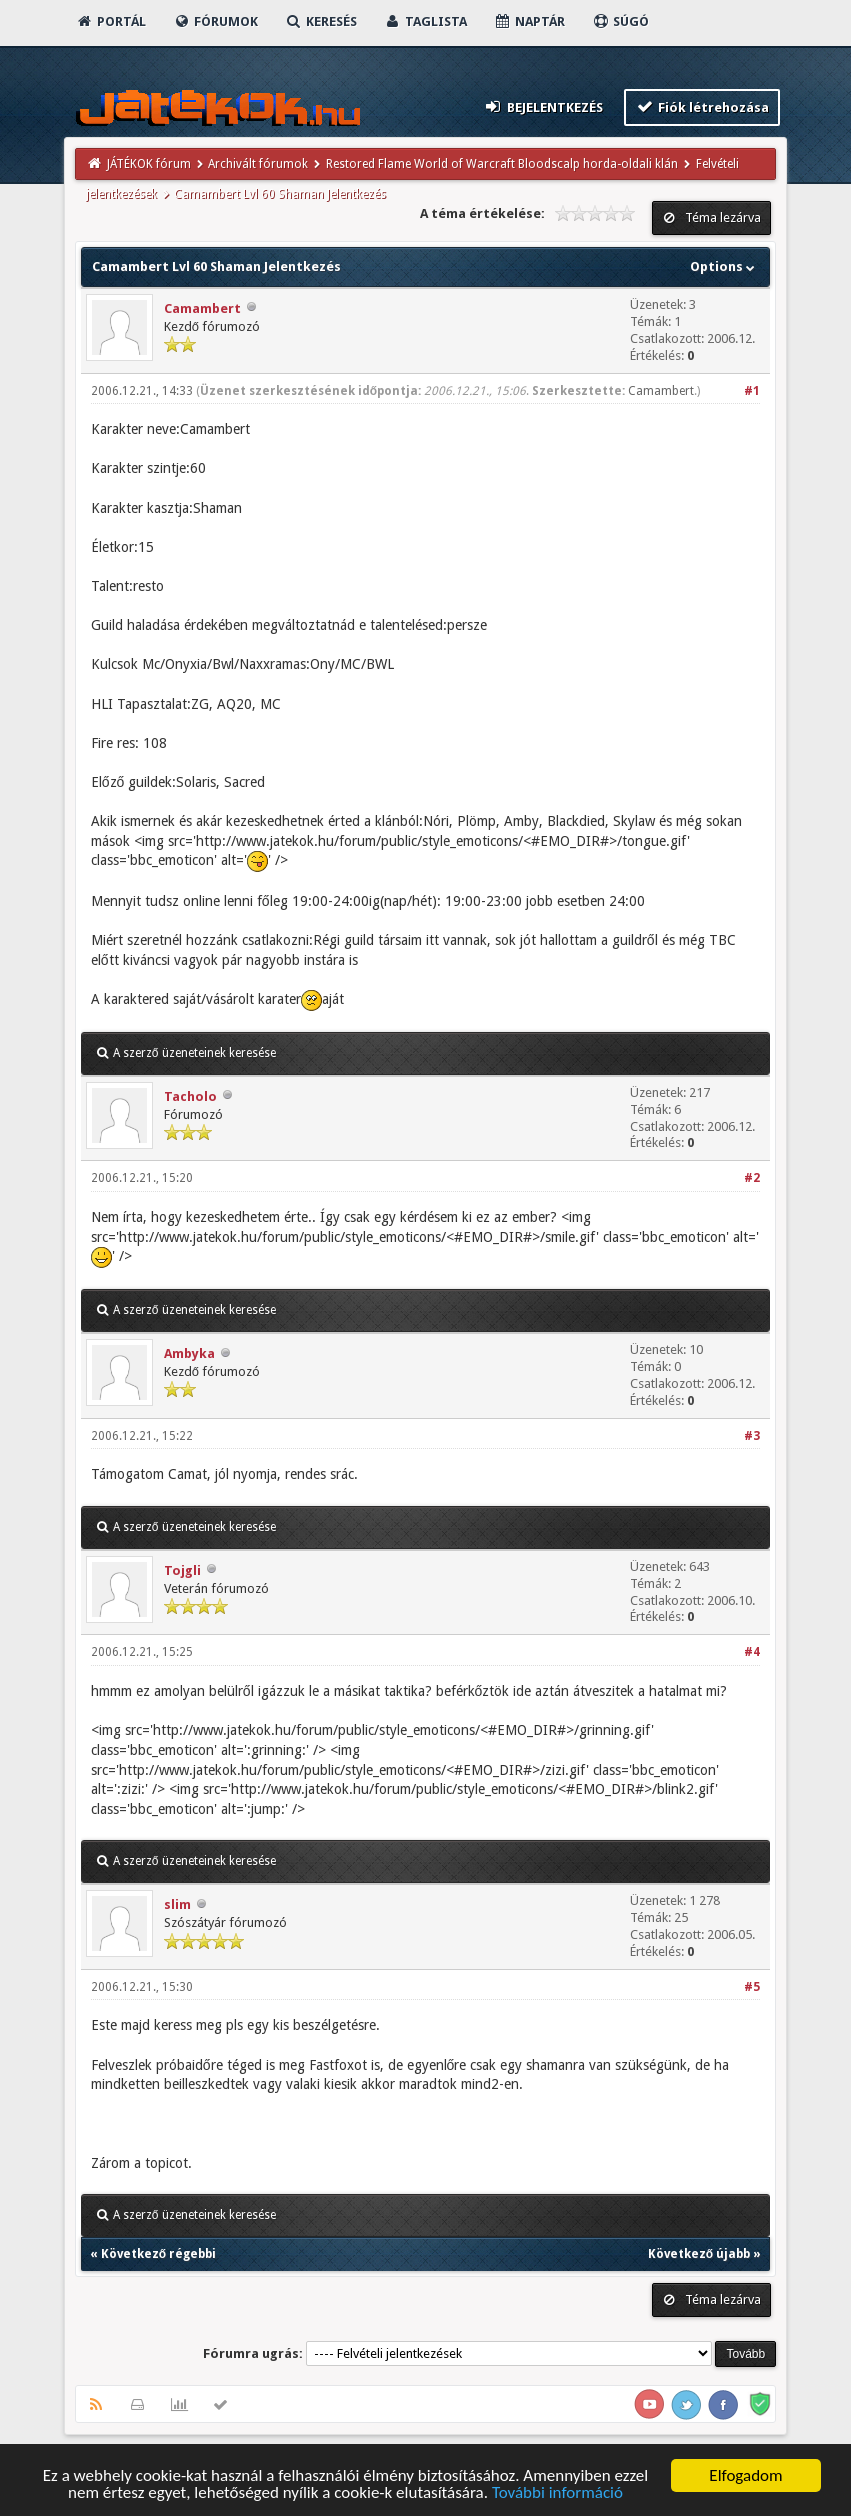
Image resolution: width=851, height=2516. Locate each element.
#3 (752, 1436)
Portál (111, 21)
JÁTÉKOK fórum (149, 164)
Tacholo (190, 1096)
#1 (752, 391)
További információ (557, 2493)
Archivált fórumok (258, 164)
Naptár (529, 21)
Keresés (321, 21)
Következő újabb (699, 2254)
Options (724, 266)
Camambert (202, 308)
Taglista (425, 21)
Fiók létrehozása (702, 106)
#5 (752, 1987)
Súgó (620, 21)
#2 (752, 1178)
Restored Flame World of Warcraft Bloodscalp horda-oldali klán (502, 164)
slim (177, 1904)
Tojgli (182, 1570)
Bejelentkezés (543, 106)
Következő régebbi (158, 2254)
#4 (752, 1652)
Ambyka (189, 1353)
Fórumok (215, 21)
